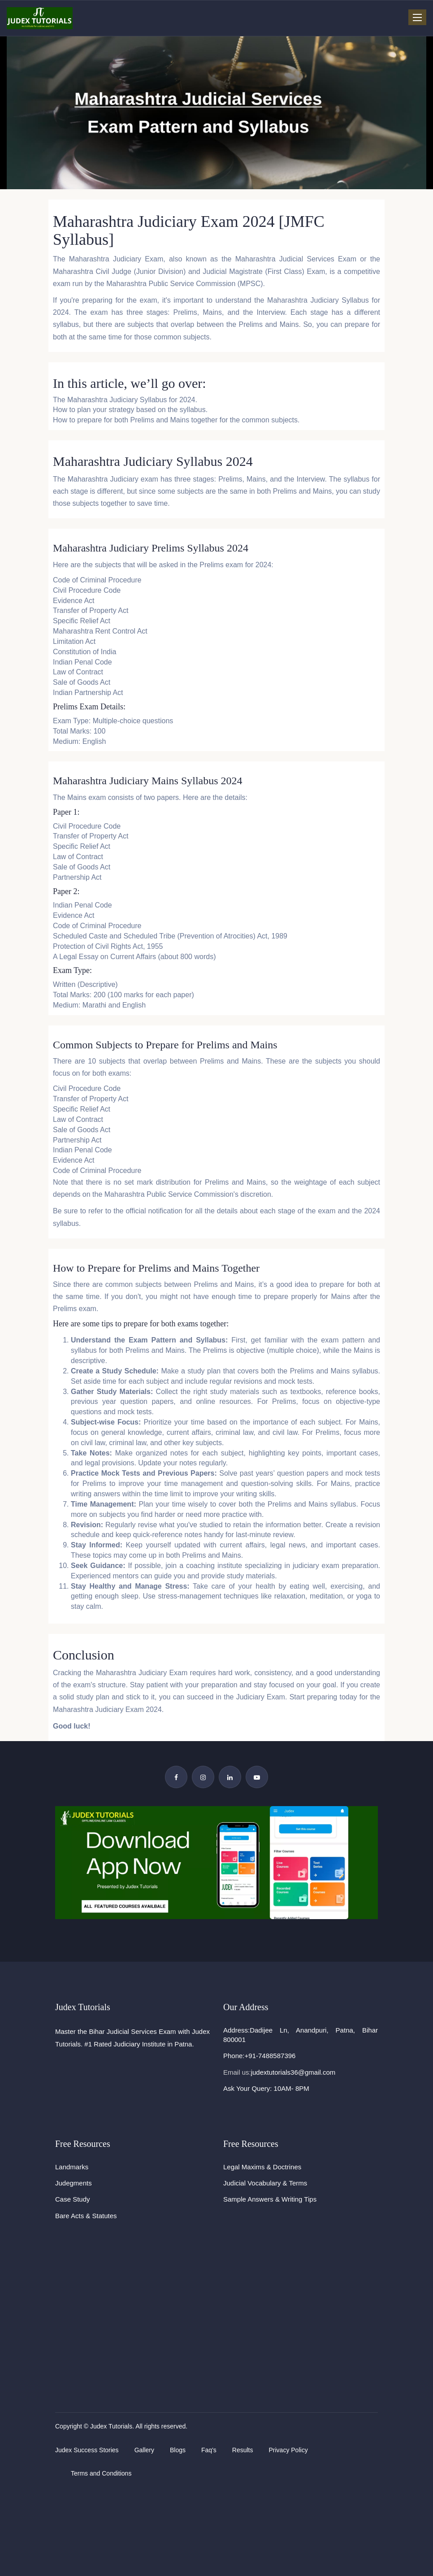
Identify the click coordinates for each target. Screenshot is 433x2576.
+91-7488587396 (270, 2055)
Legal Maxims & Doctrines (262, 2167)
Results (242, 2450)
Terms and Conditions (101, 2473)
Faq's (208, 2450)
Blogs (178, 2450)
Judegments (73, 2183)
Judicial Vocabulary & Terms (265, 2183)
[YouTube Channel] (257, 1777)
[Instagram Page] (203, 1777)
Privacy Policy (288, 2450)
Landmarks (71, 2167)
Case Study (72, 2199)
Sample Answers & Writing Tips (269, 2199)
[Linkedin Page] (230, 1777)
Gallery (144, 2450)
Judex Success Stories (87, 2450)
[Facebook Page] (176, 1777)
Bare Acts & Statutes (86, 2216)
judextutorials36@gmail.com (293, 2072)
